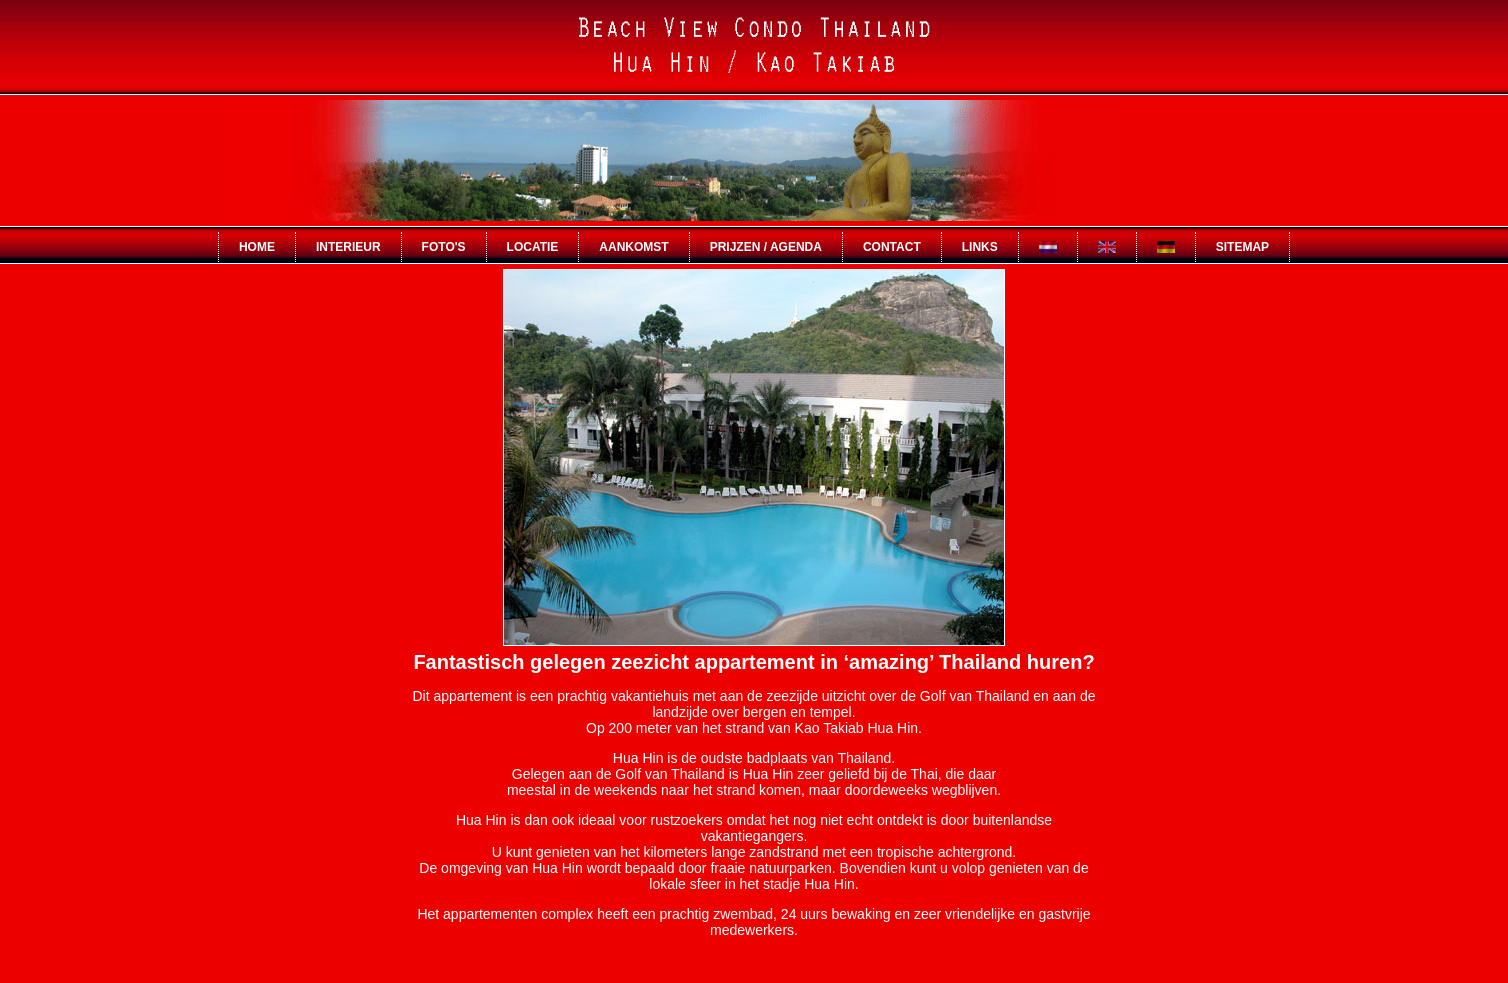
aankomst (633, 247)
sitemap (1242, 247)
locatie (533, 247)
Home (257, 247)
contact (892, 247)
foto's (444, 247)
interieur (348, 247)
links (980, 247)
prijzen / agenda (766, 247)
